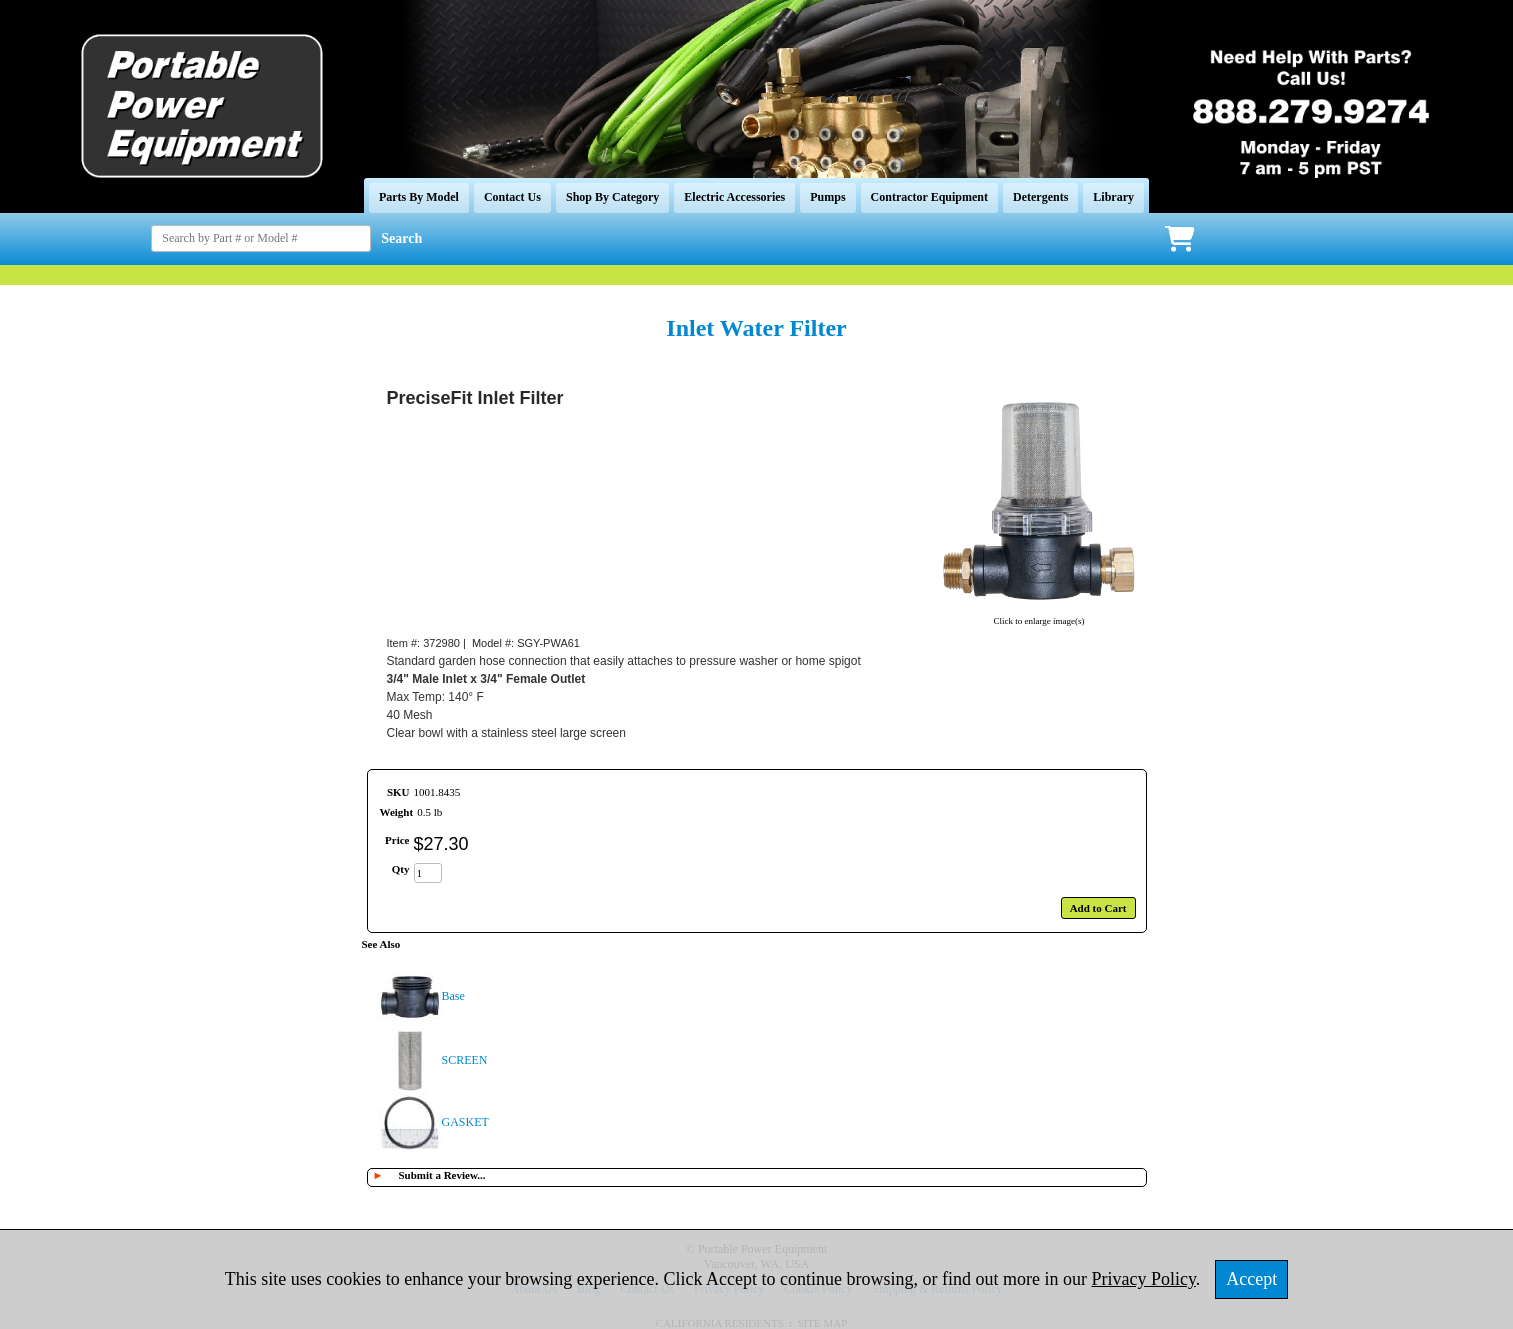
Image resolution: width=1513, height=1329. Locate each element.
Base (453, 996)
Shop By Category (612, 197)
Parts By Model (419, 197)
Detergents (1040, 197)
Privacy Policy (1144, 1279)
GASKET (465, 1122)
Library (1113, 197)
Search (401, 238)
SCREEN (465, 1060)
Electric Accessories (734, 197)
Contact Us (512, 197)
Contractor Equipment (929, 197)
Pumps (827, 197)
